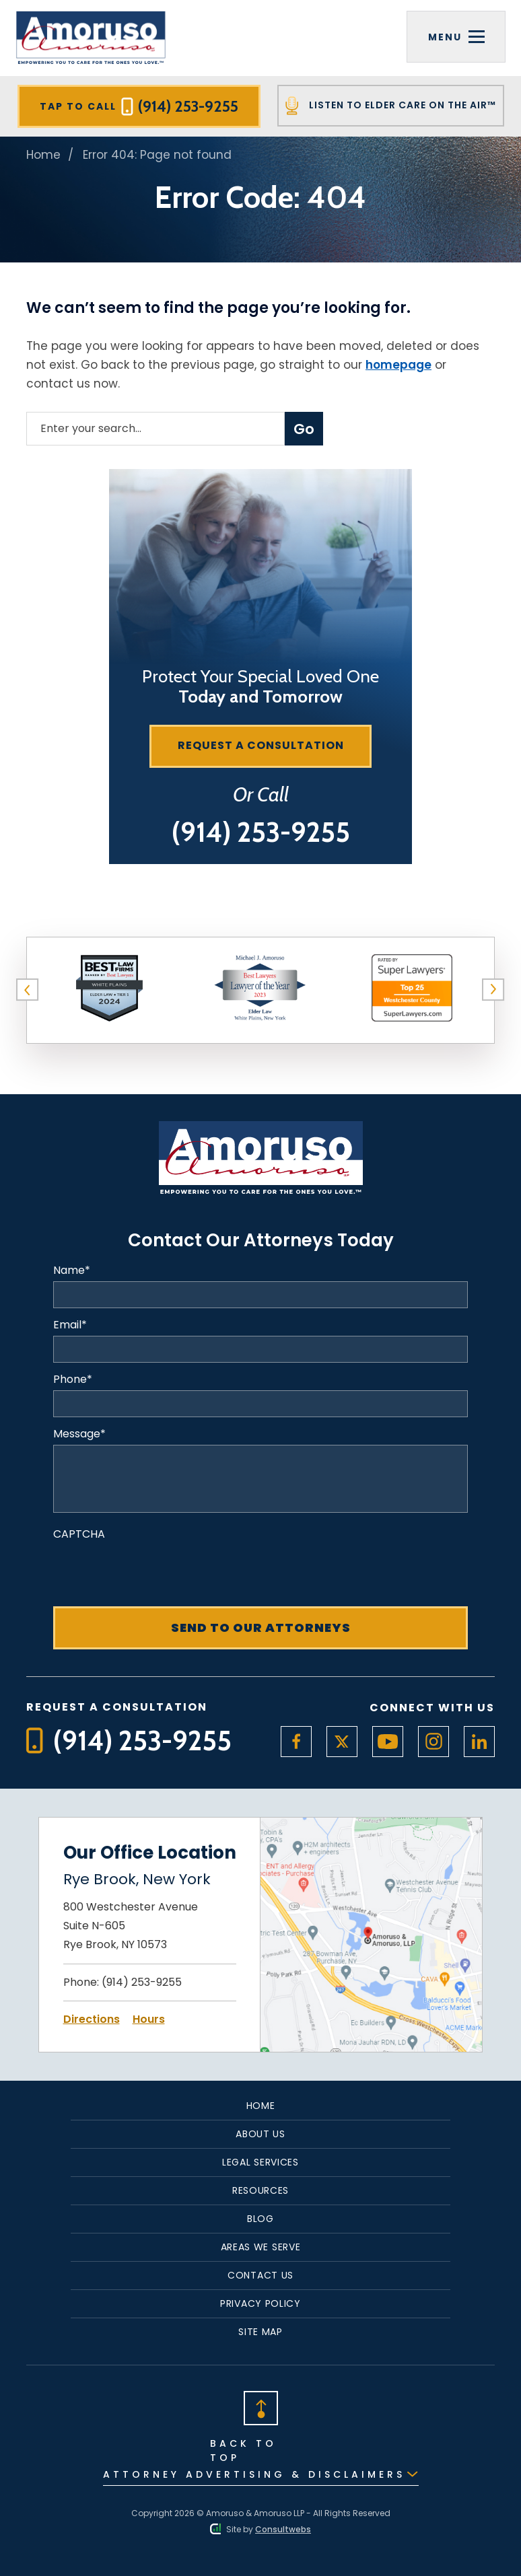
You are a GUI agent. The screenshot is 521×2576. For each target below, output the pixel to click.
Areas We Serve (261, 2247)
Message (79, 1434)
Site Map (260, 2331)
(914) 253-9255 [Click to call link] (142, 1982)
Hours (149, 2019)
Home (43, 155)
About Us (260, 2134)
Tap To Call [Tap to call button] (139, 106)
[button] (27, 989)
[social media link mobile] (296, 1741)
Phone (72, 1379)
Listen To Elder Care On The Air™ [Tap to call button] (390, 105)
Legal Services (260, 2162)
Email (70, 1325)
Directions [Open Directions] (91, 2019)
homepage (398, 365)
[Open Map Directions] (371, 1826)
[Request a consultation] (260, 746)
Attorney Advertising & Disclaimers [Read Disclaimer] (254, 2474)
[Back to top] (260, 2407)
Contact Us (260, 2275)
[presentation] (155, 1571)
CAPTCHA (79, 1534)
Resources (260, 2190)
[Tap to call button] (261, 832)
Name (71, 1270)
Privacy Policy (260, 2303)
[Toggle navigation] (456, 37)
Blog (260, 2218)
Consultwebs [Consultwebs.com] (283, 2529)
